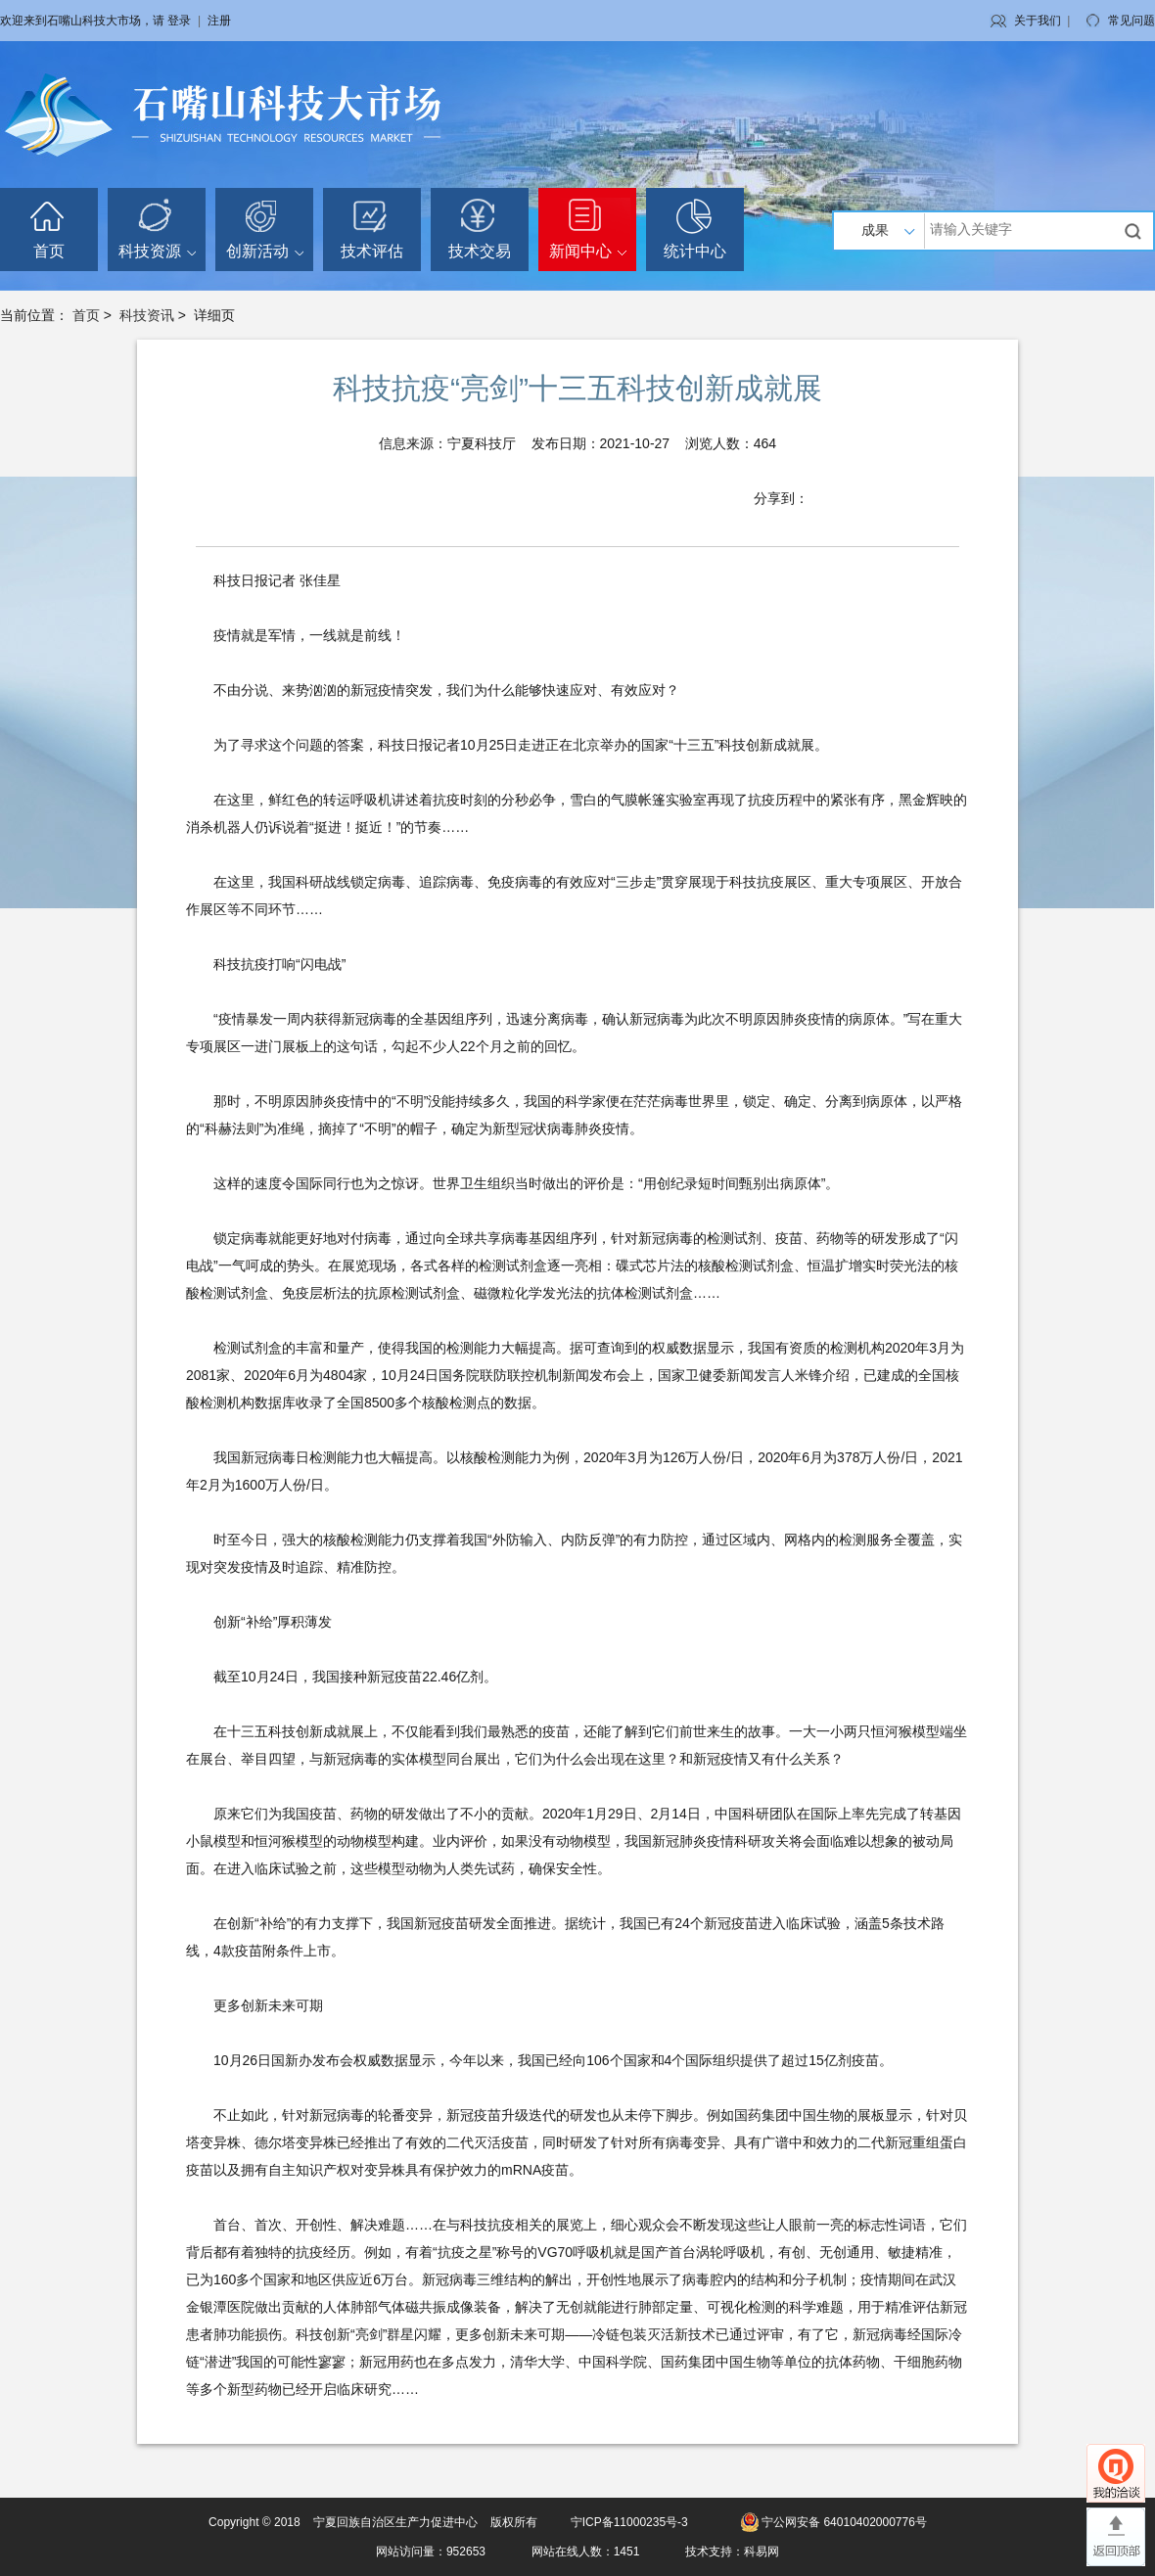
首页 (49, 251)
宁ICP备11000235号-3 (629, 2522)
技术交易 (479, 251)
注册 (219, 20)
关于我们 (1037, 20)
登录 (179, 20)
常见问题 (1131, 20)
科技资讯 (146, 315)
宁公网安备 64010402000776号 (844, 2522)
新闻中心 (587, 251)
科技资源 (157, 251)
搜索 (1135, 231)
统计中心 (695, 251)
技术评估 (372, 251)
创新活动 (264, 251)
